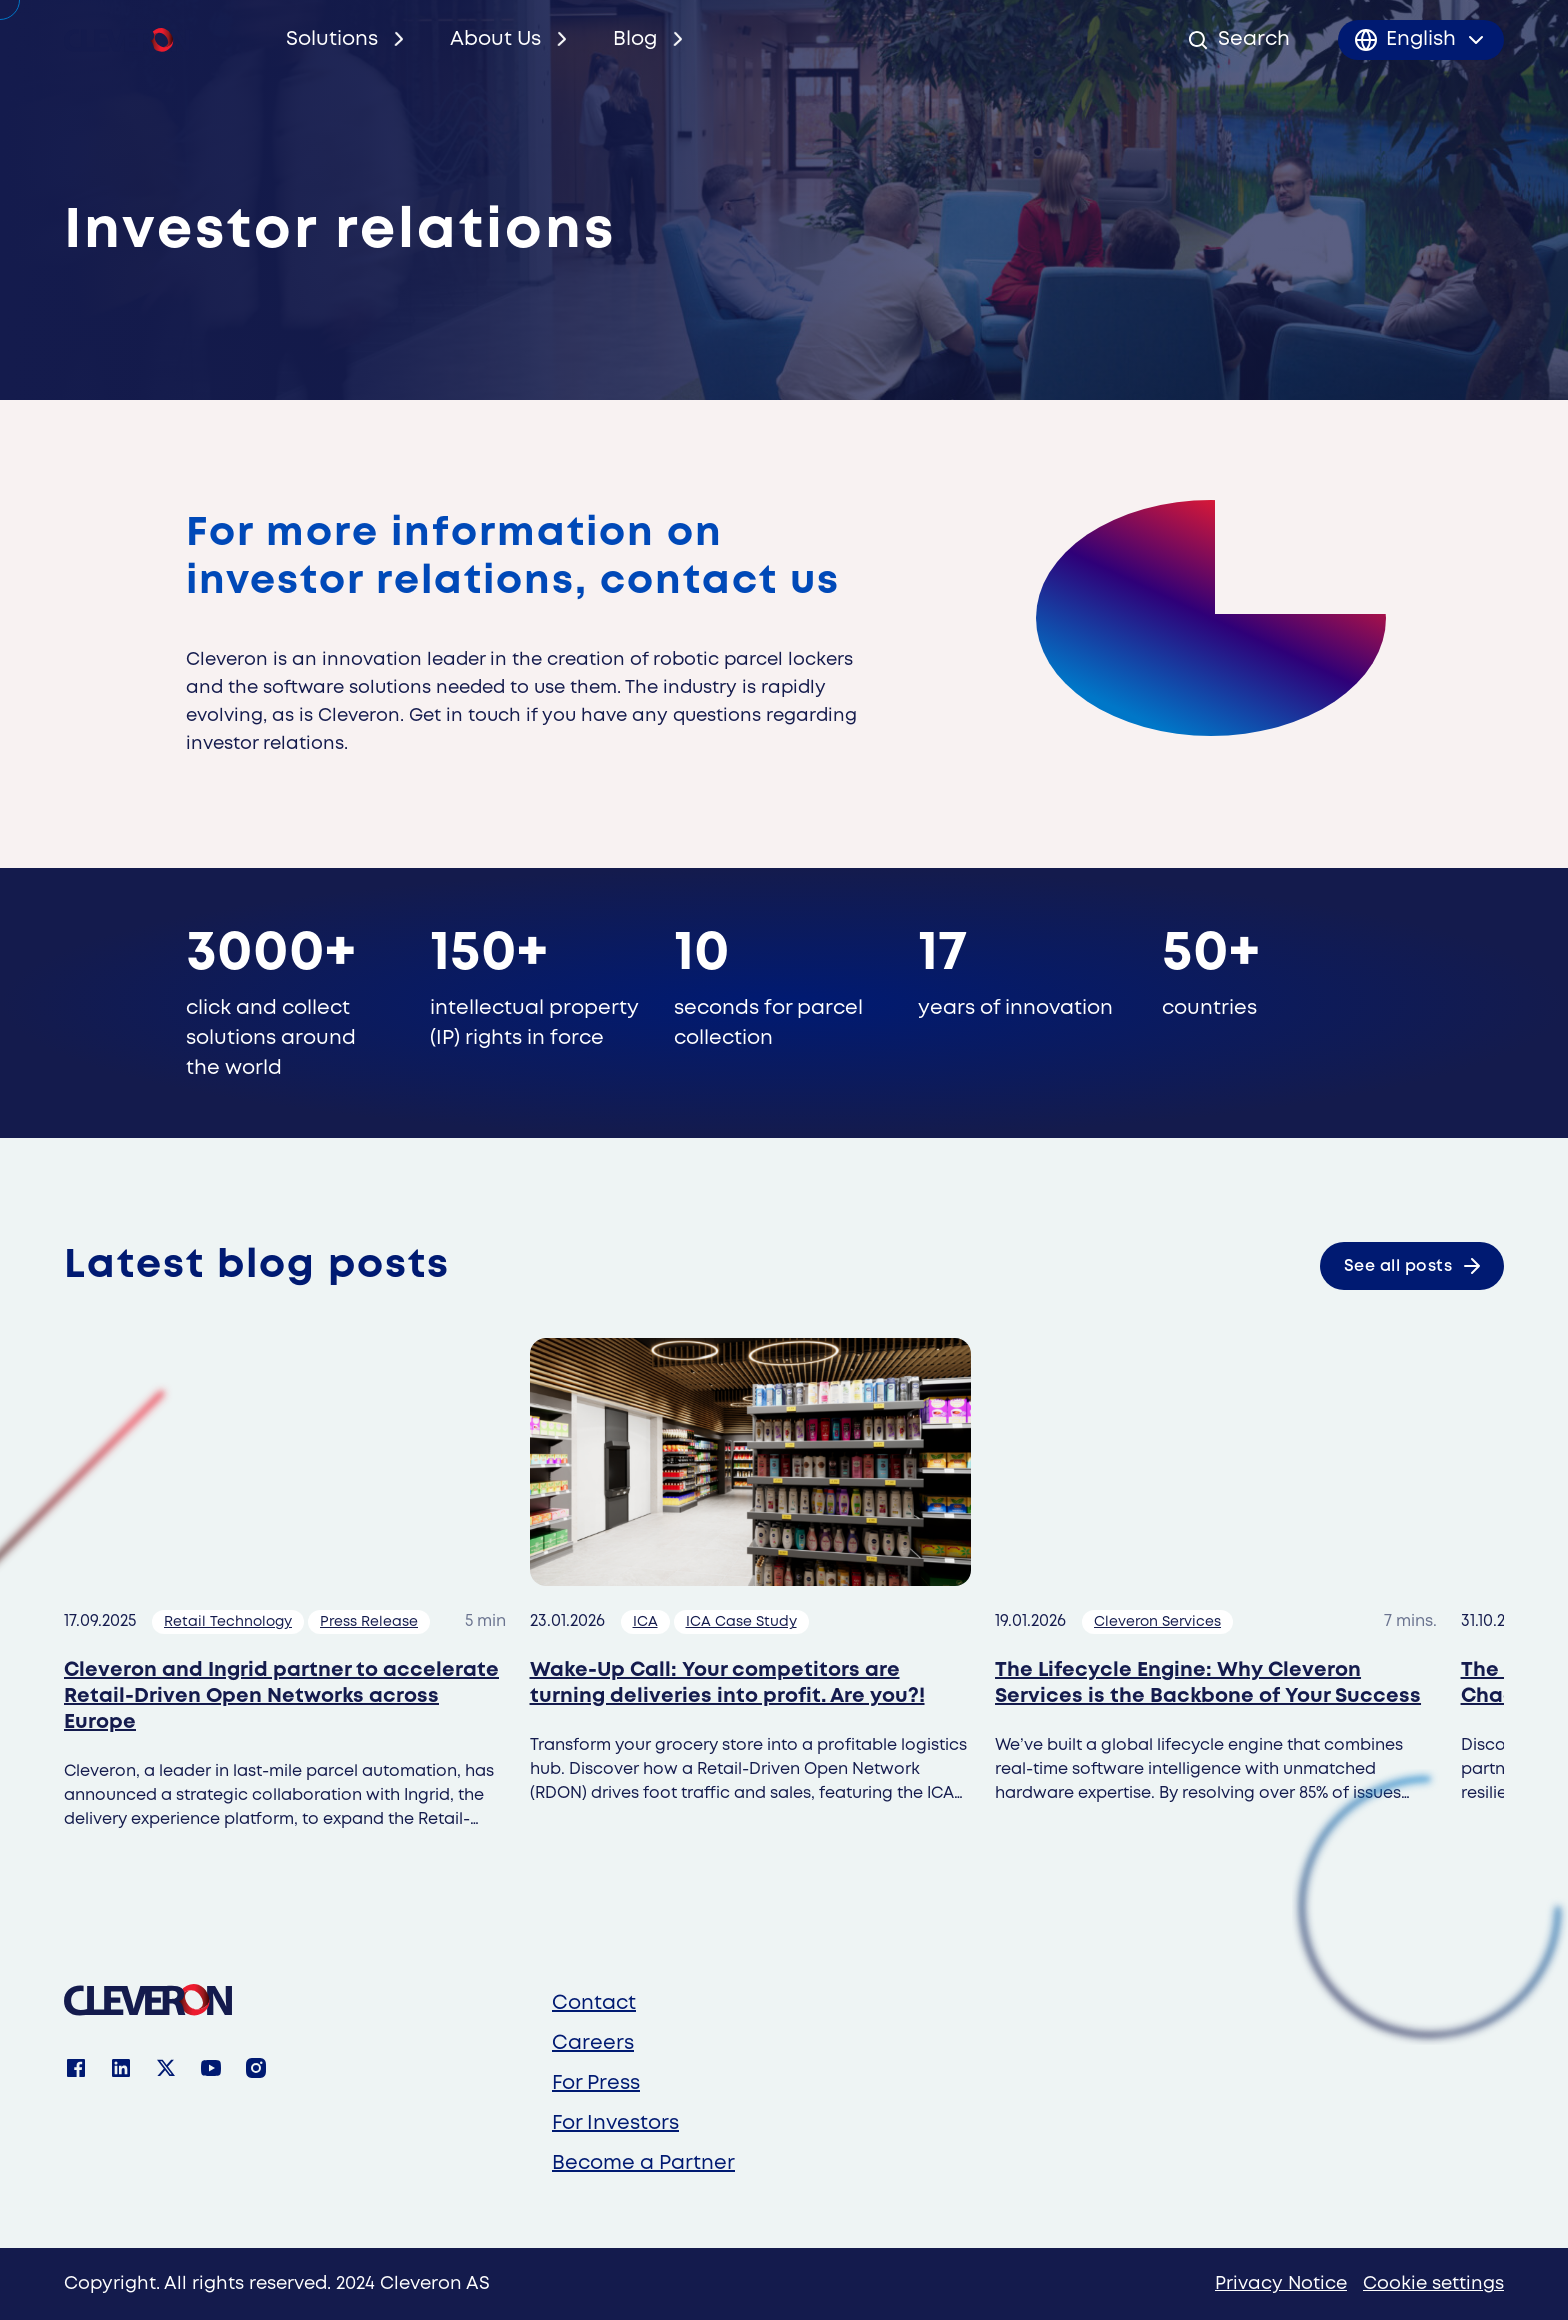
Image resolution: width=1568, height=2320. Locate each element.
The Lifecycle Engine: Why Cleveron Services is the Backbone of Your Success (1208, 1683)
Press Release (369, 1622)
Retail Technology (228, 1622)
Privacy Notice (1281, 2284)
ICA (645, 1622)
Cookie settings (1433, 2284)
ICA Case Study (741, 1622)
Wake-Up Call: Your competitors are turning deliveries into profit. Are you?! (727, 1683)
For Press (596, 2083)
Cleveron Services (1157, 1622)
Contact (594, 2003)
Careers (593, 2043)
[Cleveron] (148, 2000)
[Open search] (1238, 40)
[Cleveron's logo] (127, 40)
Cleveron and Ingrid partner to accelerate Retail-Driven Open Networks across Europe (281, 1696)
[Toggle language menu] (1421, 40)
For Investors (615, 2123)
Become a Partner (643, 2163)
